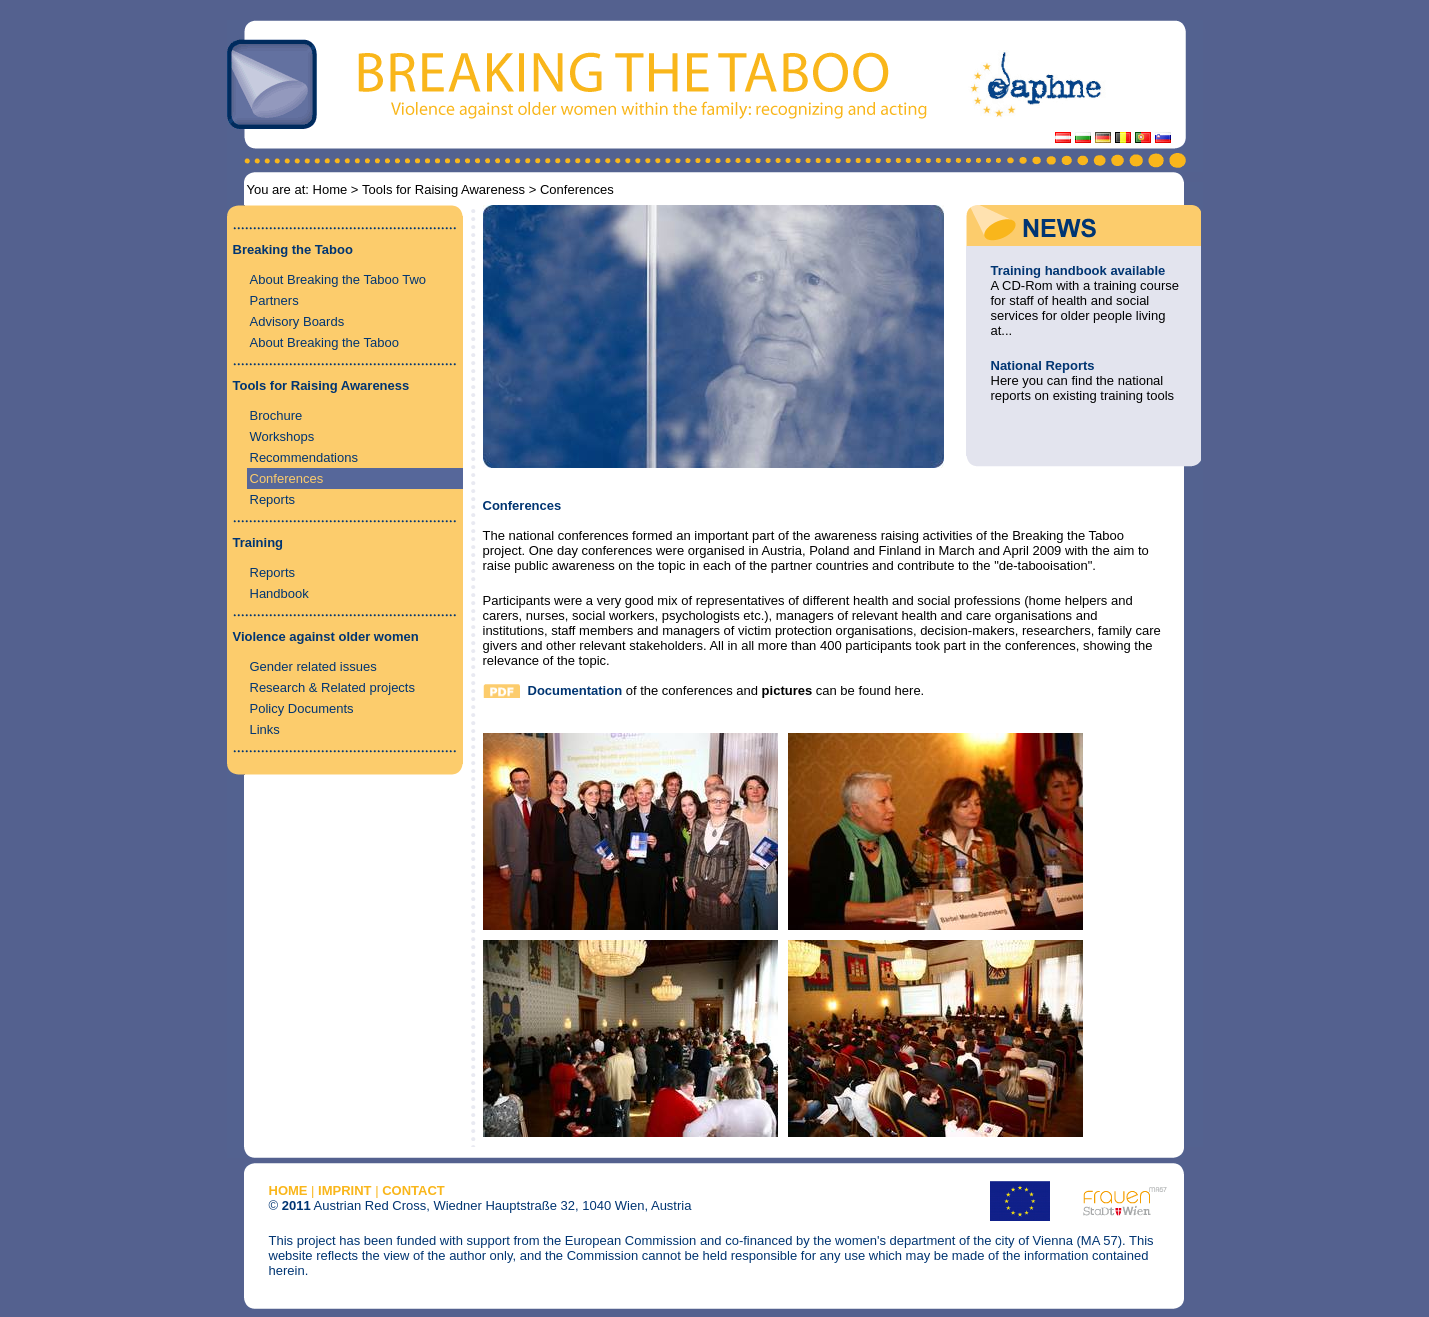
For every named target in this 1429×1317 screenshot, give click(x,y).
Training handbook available (1078, 270)
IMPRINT (344, 1190)
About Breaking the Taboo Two (338, 279)
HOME (288, 1190)
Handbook (279, 593)
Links (265, 729)
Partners (274, 300)
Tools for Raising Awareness (443, 189)
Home (330, 189)
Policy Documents (302, 708)
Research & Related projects (332, 687)
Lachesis (1123, 137)
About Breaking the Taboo (324, 342)
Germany (1103, 137)
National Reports (1043, 365)
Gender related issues (313, 666)
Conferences (287, 478)
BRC (1083, 137)
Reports (273, 499)
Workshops (282, 436)
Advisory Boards (297, 321)
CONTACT (413, 1190)
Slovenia (1163, 137)
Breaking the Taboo (293, 249)
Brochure (276, 415)
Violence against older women (326, 636)
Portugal (1143, 137)
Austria (1063, 137)
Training (258, 542)
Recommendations (304, 457)
